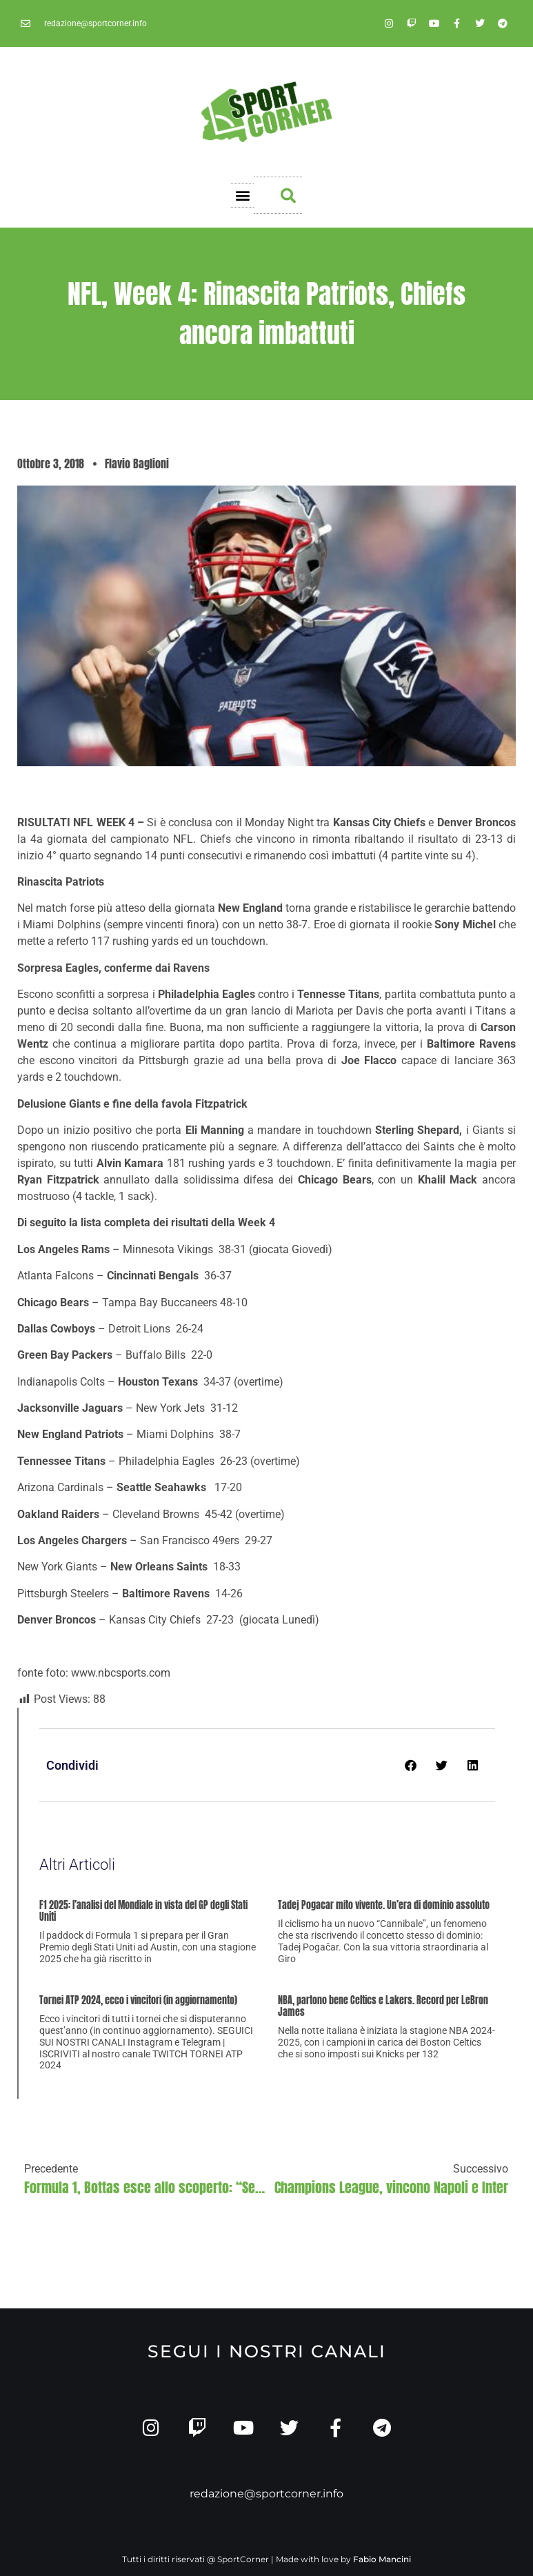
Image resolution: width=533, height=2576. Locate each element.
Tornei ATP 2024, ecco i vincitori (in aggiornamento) (138, 2000)
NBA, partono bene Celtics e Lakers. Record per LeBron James (383, 2006)
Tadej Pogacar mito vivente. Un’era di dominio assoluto (384, 1905)
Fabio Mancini (382, 2560)
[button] (242, 195)
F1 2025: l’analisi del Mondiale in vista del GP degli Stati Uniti (143, 1911)
